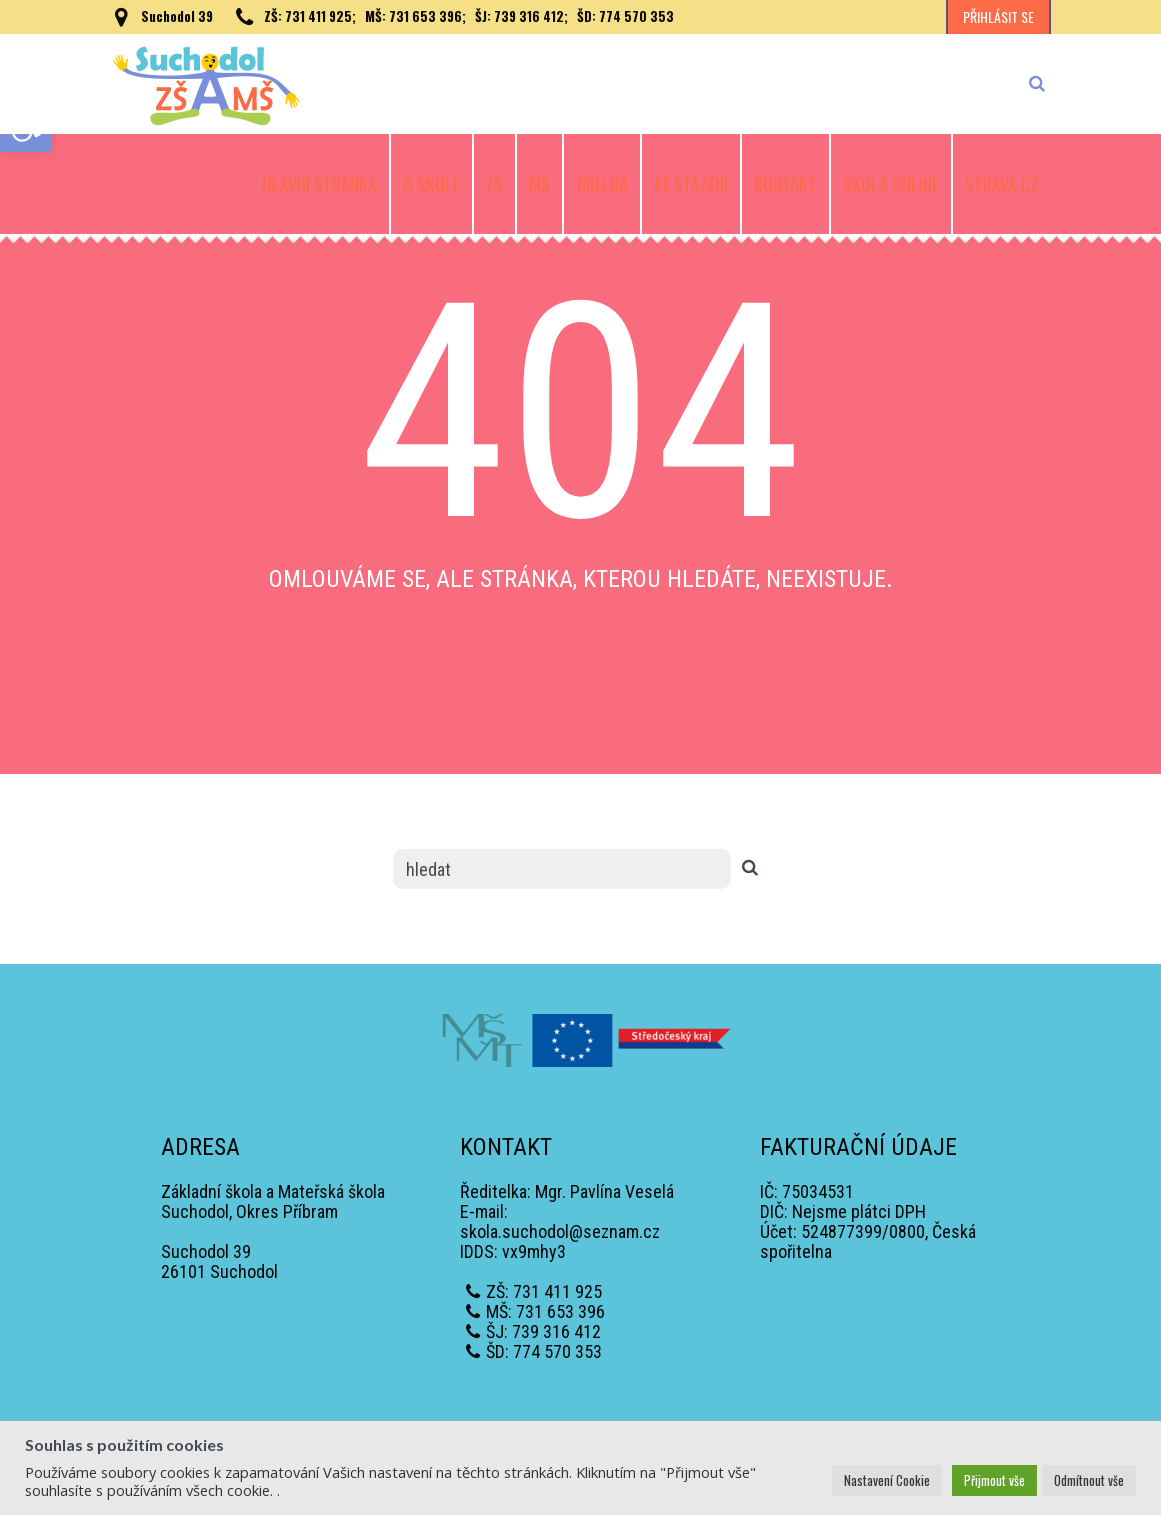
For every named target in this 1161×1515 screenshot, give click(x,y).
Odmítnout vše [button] (1089, 1480)
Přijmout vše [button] (994, 1480)
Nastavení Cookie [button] (887, 1480)
